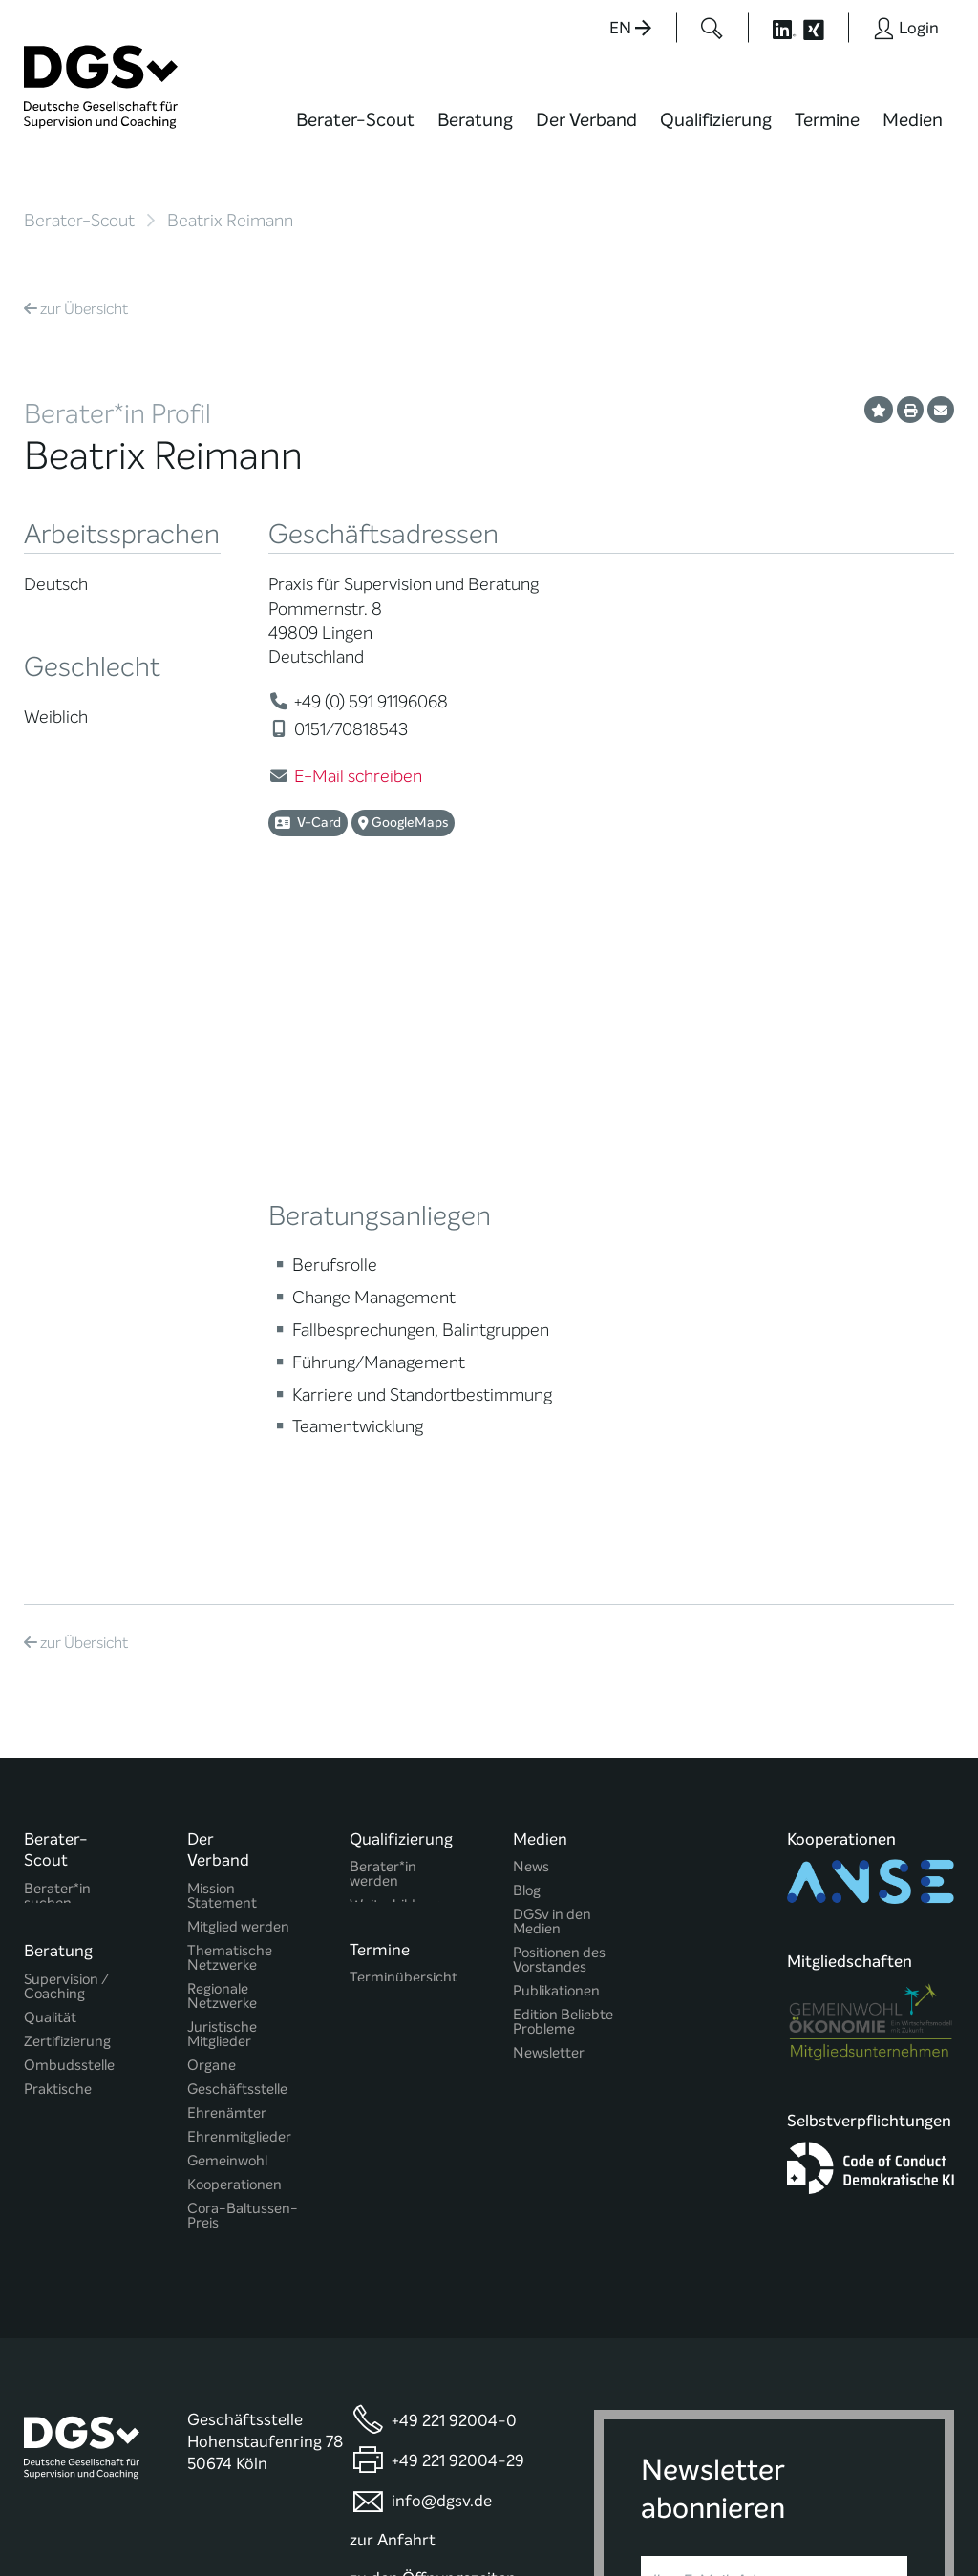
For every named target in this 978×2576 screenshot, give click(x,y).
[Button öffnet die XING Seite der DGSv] (823, 27)
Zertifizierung (67, 1665)
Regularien (221, 1863)
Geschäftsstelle (237, 1706)
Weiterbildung (395, 1521)
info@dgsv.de (442, 2166)
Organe (211, 1682)
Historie (212, 1887)
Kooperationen (234, 1801)
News (531, 1483)
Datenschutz (822, 2503)
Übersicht (76, 309)
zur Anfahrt (393, 2205)
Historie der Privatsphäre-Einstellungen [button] (734, 2520)
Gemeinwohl (227, 1777)
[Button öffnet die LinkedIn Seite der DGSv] (773, 27)
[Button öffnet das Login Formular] (906, 27)
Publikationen (556, 1607)
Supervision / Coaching (66, 1609)
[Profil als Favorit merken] (878, 409)
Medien (912, 120)
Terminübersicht (403, 1605)
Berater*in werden (383, 1490)
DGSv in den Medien (552, 1538)
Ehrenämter (226, 1729)
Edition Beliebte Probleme (563, 1638)
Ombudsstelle (69, 1688)
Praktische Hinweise (58, 1719)
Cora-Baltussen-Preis (242, 1832)
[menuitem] (355, 132)
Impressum (917, 2503)
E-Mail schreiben (358, 776)
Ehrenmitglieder (239, 1753)
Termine (827, 120)
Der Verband (586, 120)
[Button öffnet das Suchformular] (712, 27)
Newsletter (549, 1669)
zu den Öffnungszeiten (433, 2243)
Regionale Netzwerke (222, 1612)
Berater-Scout (355, 120)
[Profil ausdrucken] (910, 409)
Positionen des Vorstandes (559, 1576)
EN (630, 28)
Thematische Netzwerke (229, 1574)
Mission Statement (222, 1512)
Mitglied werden (238, 1543)
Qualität (50, 1641)
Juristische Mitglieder (222, 1650)
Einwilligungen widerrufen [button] (894, 2520)
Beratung (475, 120)
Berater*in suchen (57, 1512)
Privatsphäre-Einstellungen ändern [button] (553, 2520)
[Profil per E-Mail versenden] (940, 409)
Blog (527, 1507)
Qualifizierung (716, 120)
